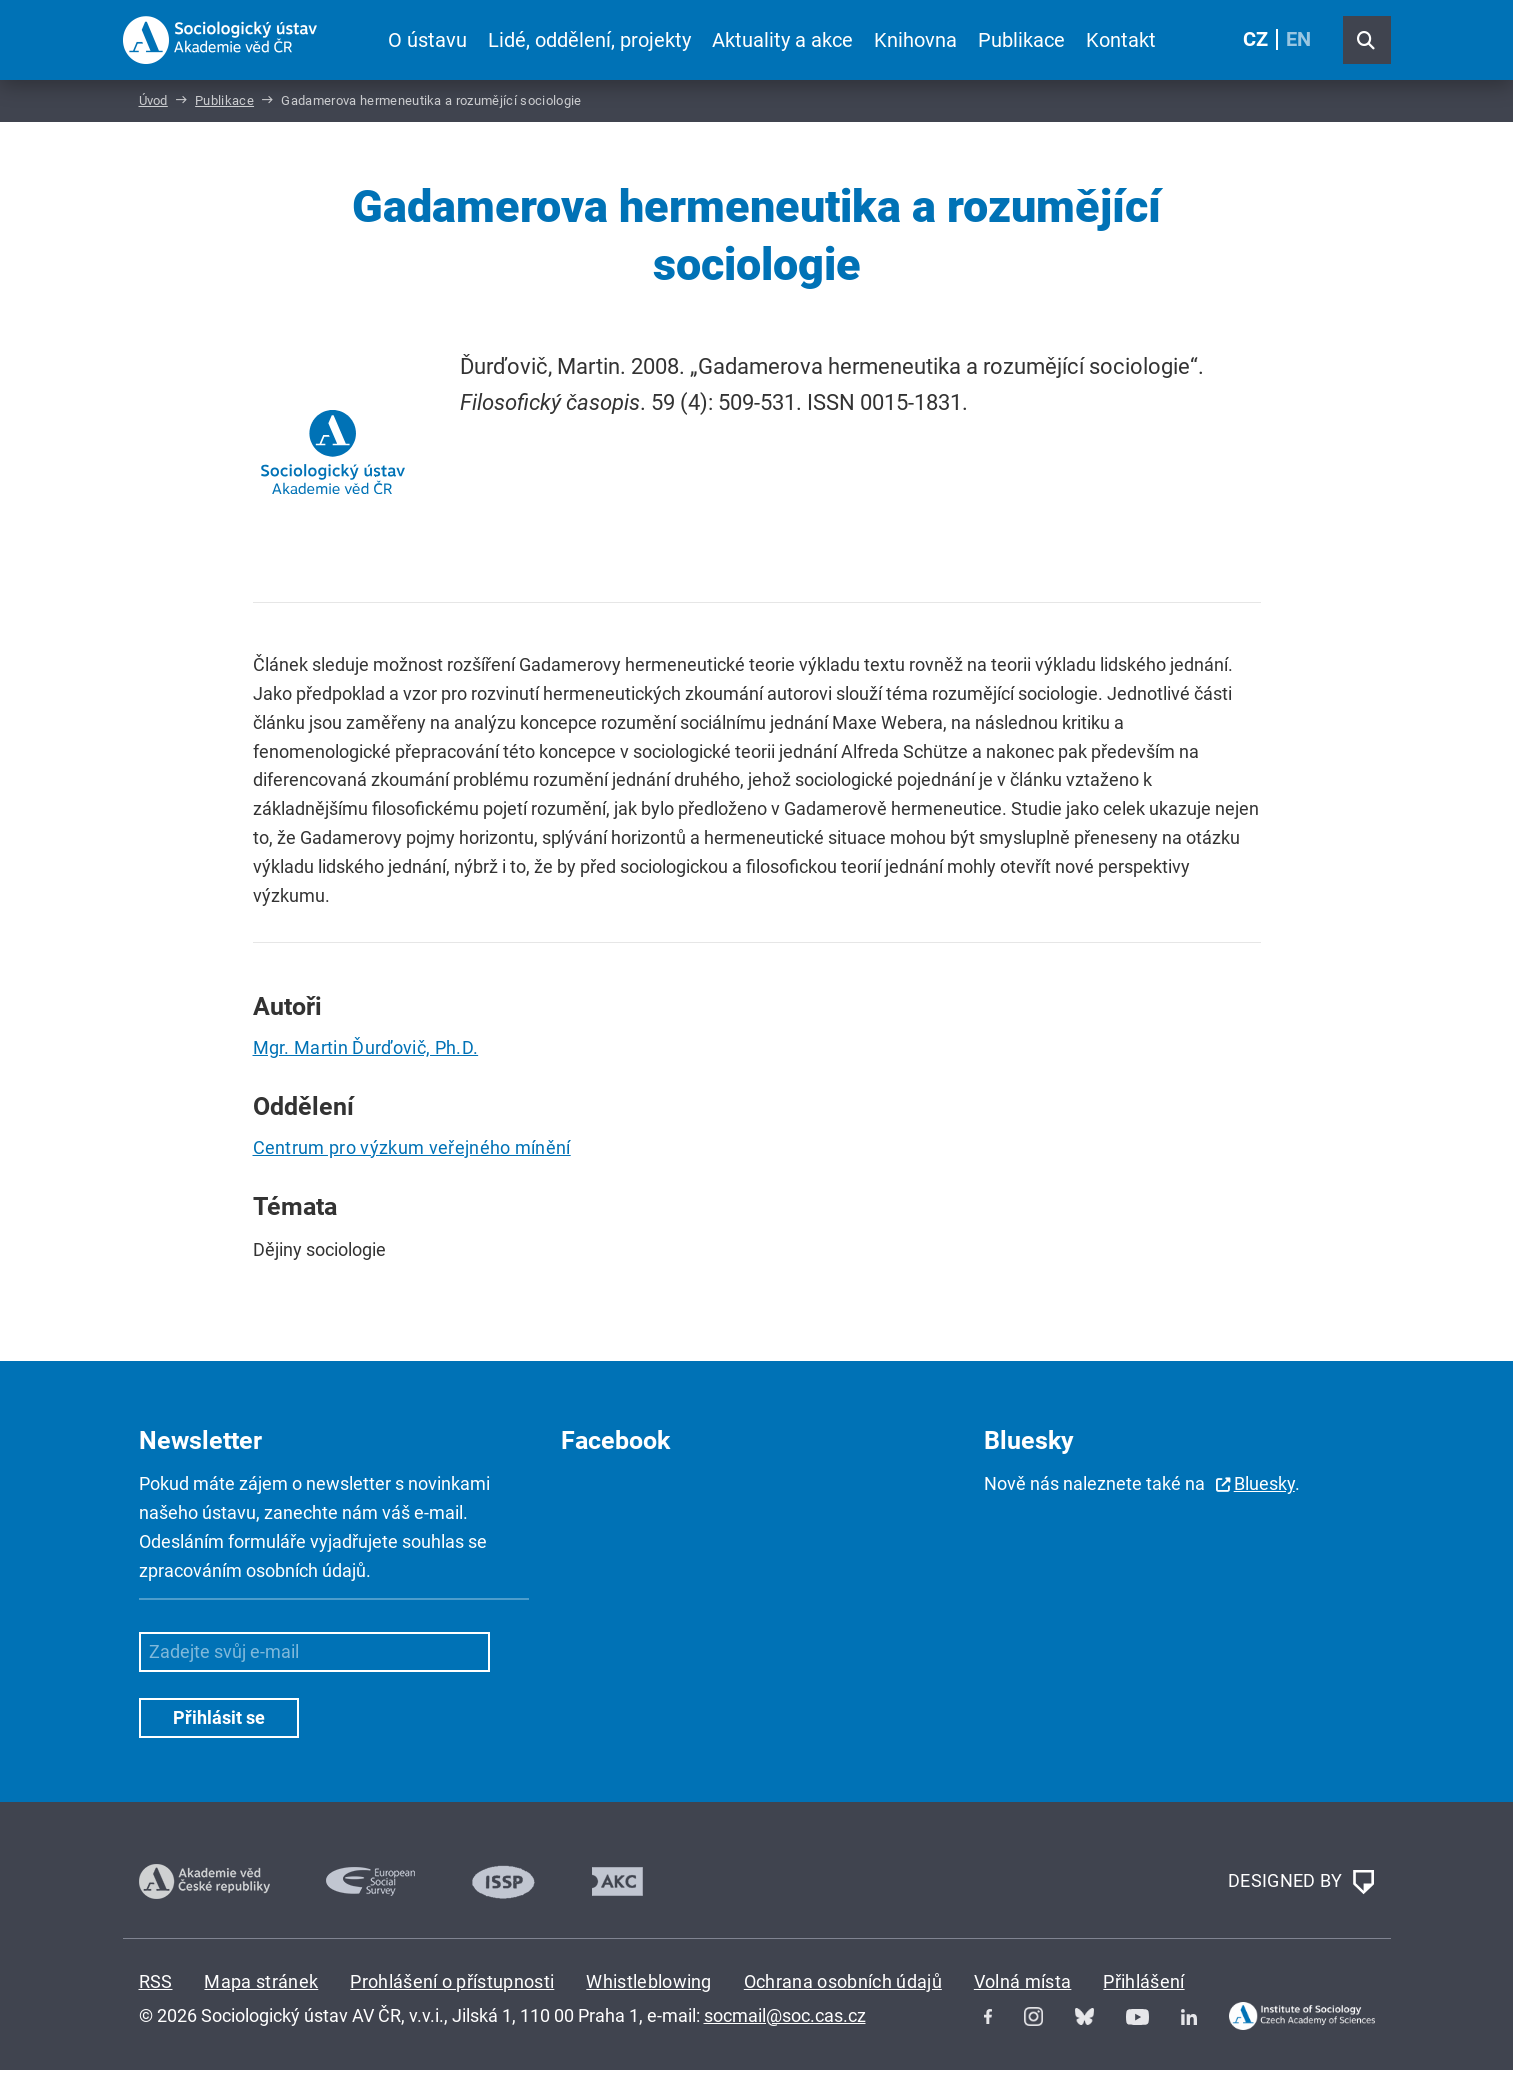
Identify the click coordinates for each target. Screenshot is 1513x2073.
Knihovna (915, 40)
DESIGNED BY (1301, 1885)
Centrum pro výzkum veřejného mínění (412, 1150)
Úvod (153, 103)
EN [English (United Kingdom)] (1298, 40)
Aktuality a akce (781, 40)
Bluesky (1264, 1486)
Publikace (1021, 40)
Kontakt (1121, 40)
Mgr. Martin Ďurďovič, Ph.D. (366, 1050)
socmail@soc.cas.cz (785, 2017)
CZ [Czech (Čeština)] (1255, 40)
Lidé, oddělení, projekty (588, 40)
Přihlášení (1143, 1984)
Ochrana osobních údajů (843, 1984)
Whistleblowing (648, 1984)
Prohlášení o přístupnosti (452, 1984)
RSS (156, 1984)
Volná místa (1023, 1984)
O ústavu (426, 40)
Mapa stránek (261, 1984)
